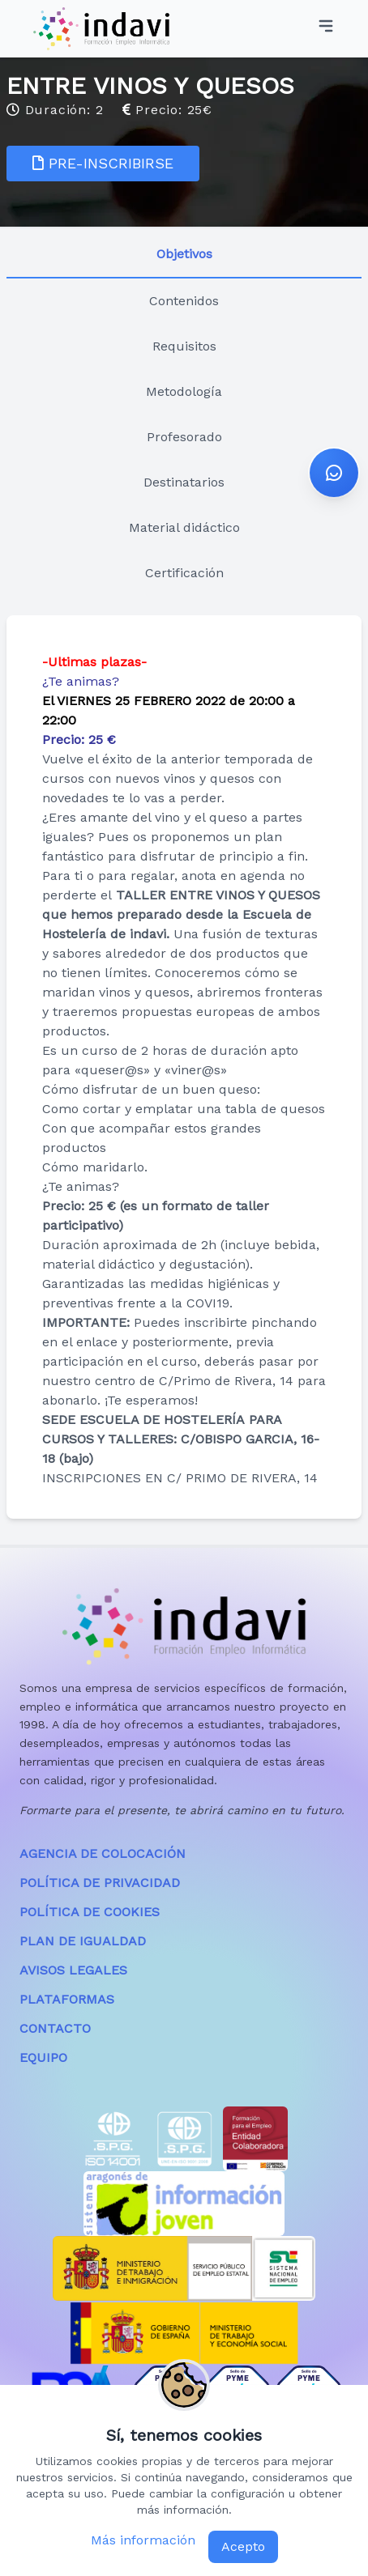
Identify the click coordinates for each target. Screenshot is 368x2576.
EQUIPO (43, 2057)
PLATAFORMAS (66, 1999)
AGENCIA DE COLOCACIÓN (102, 1853)
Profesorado (184, 436)
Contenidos (184, 300)
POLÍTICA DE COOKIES (89, 1911)
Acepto (243, 2546)
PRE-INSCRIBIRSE (102, 163)
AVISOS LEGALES (73, 1970)
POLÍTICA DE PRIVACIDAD (99, 1882)
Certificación (184, 572)
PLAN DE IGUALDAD (82, 1941)
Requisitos (184, 346)
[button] (334, 472)
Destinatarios (184, 482)
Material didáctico (184, 527)
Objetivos (184, 253)
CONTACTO (55, 2028)
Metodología (184, 391)
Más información (143, 2540)
